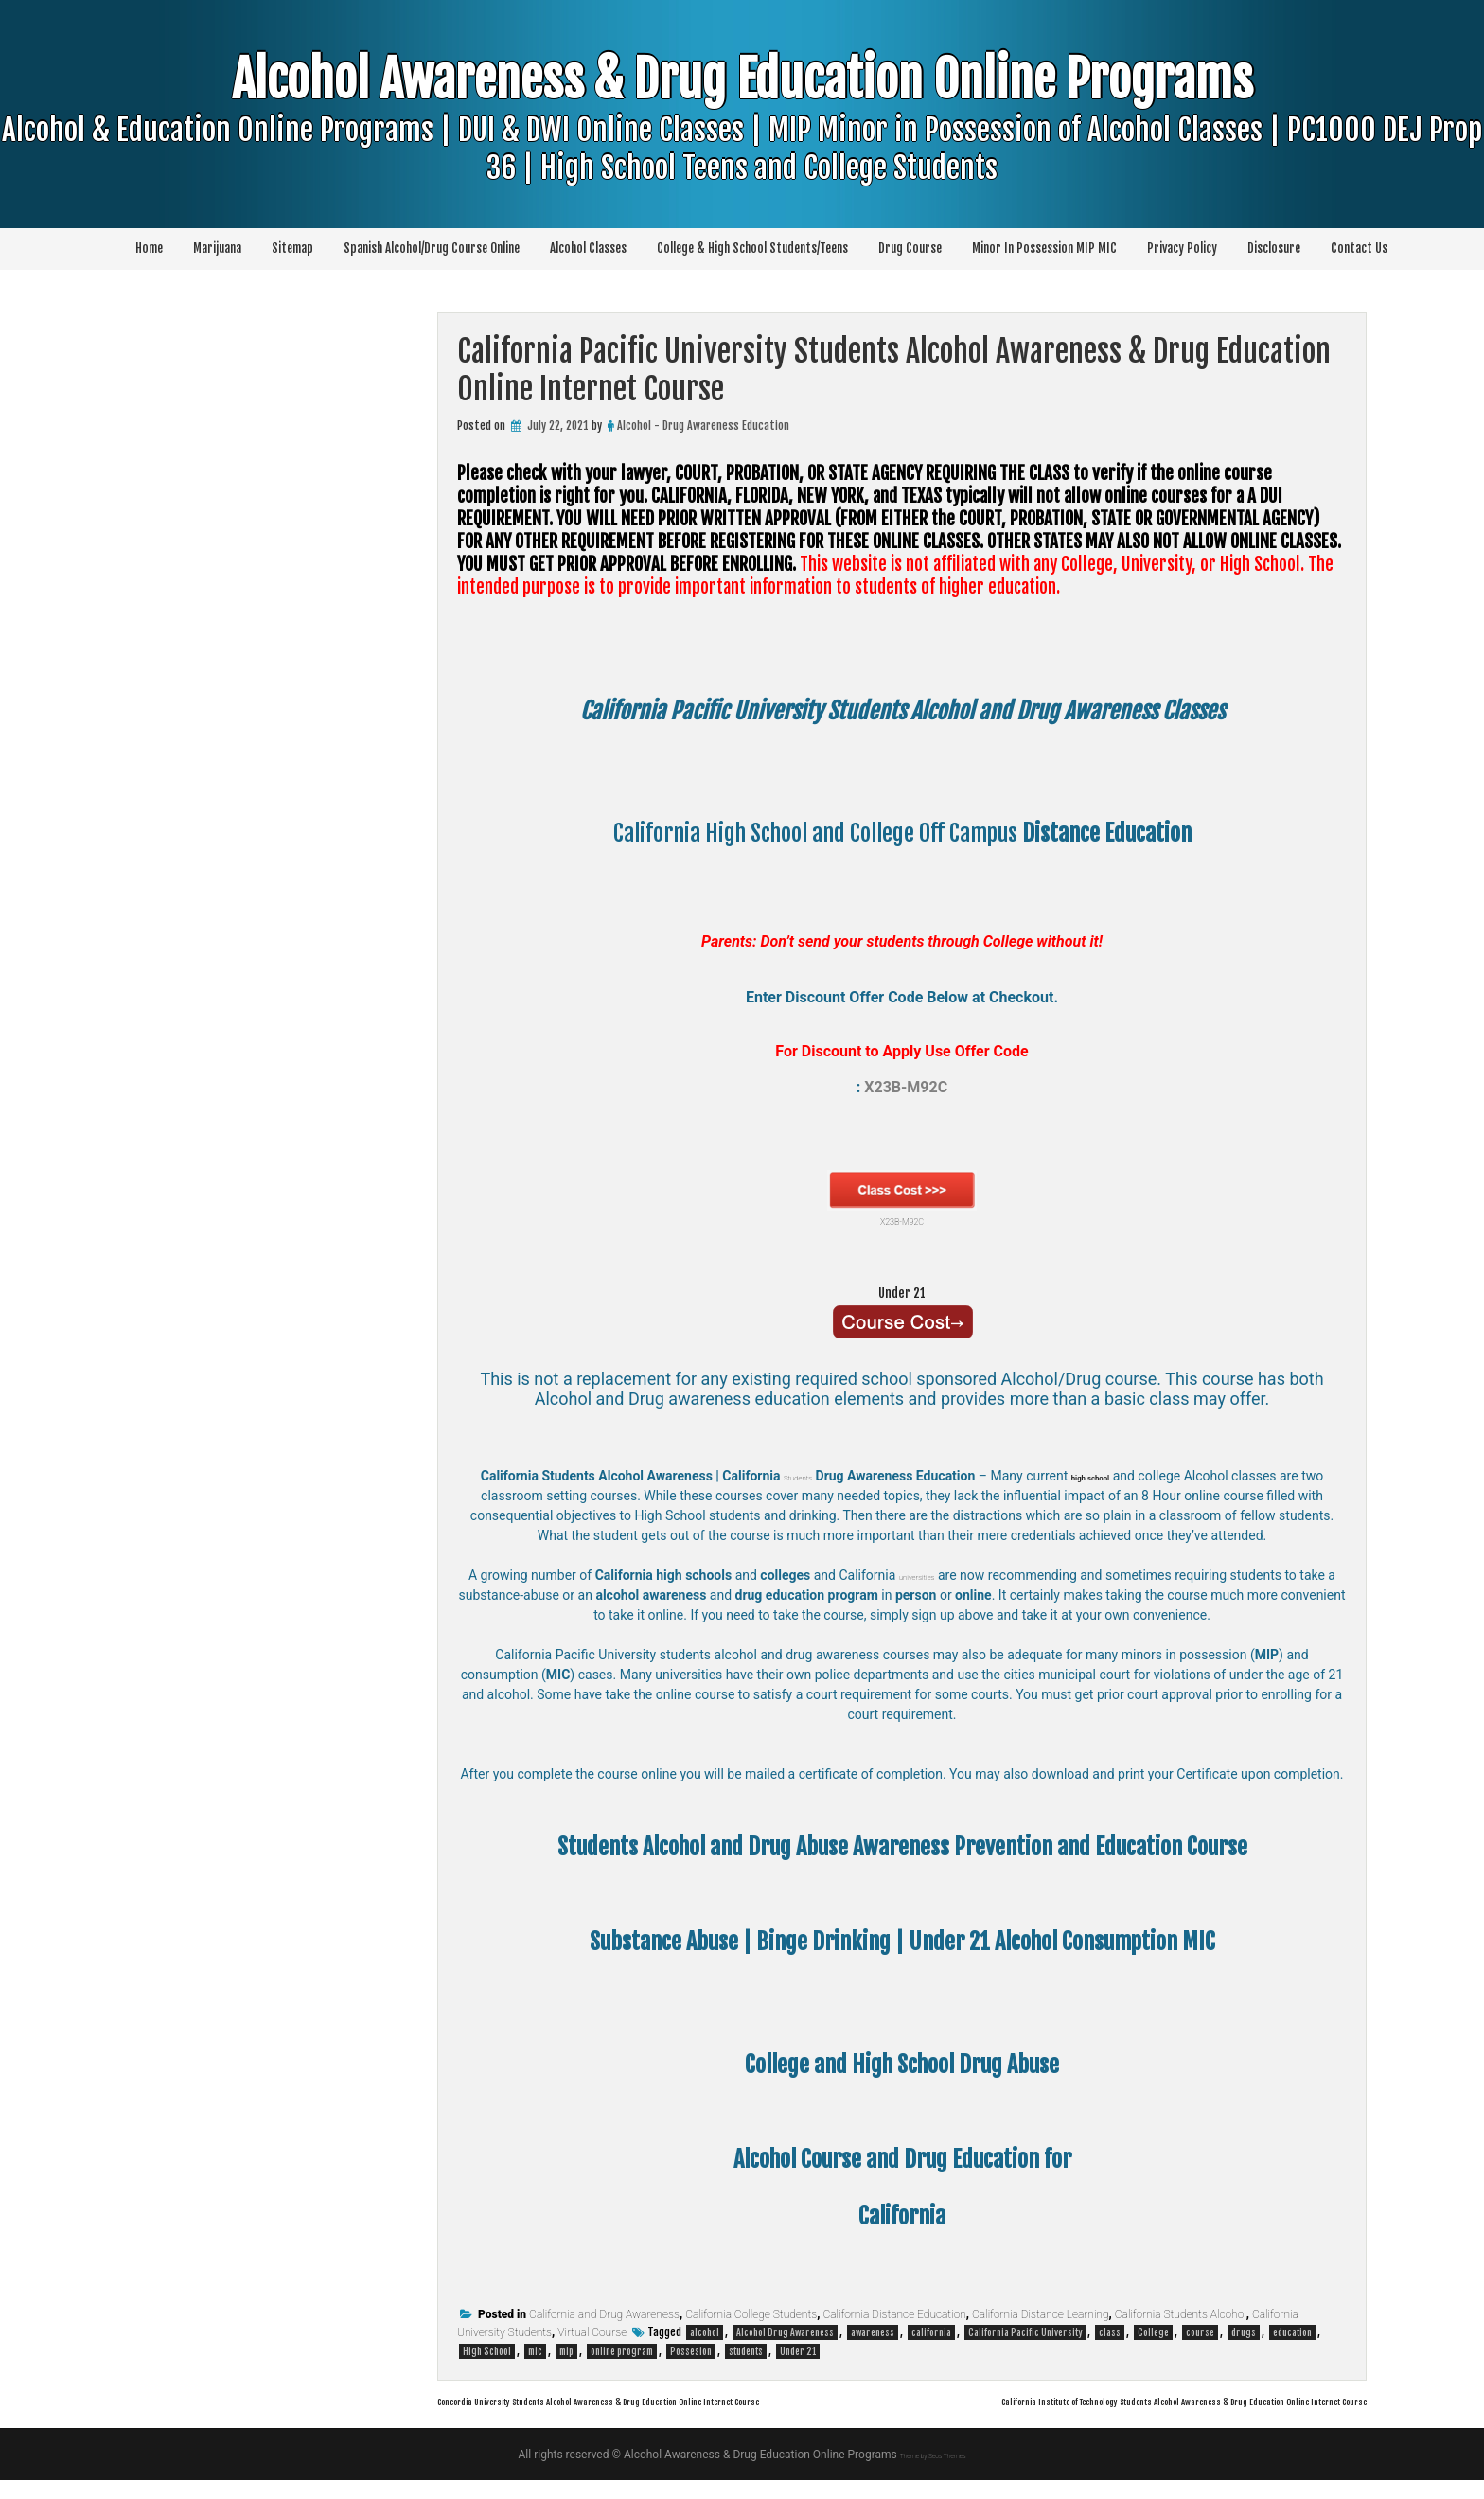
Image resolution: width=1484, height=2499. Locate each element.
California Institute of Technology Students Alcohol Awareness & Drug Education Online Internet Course (1046, 2418)
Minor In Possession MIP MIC (1044, 248)
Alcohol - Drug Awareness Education (703, 425)
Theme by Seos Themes (933, 2473)
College (1153, 2332)
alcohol (704, 2332)
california (931, 2332)
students (746, 2351)
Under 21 (902, 1289)
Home (149, 248)
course (1200, 2332)
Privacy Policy (1182, 248)
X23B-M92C (902, 1199)
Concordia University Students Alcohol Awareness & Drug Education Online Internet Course (717, 2399)
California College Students (751, 2314)
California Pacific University (1025, 2332)
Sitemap (292, 248)
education (1292, 2332)
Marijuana (217, 248)
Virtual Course (592, 2332)
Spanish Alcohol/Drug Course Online (432, 248)
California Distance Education (893, 2314)
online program (622, 2351)
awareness (872, 2332)
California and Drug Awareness (604, 2314)
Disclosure (1273, 248)
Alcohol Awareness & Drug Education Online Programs (742, 160)
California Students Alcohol (1180, 2314)
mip (566, 2351)
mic (535, 2351)
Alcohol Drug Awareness (785, 2332)
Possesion (691, 2351)
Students (795, 1475)
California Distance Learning (1040, 2314)
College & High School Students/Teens (752, 248)
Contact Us (1359, 248)
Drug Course (910, 248)
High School (487, 2351)
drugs (1243, 2332)
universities (922, 1575)
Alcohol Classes (588, 248)
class (1110, 2332)
